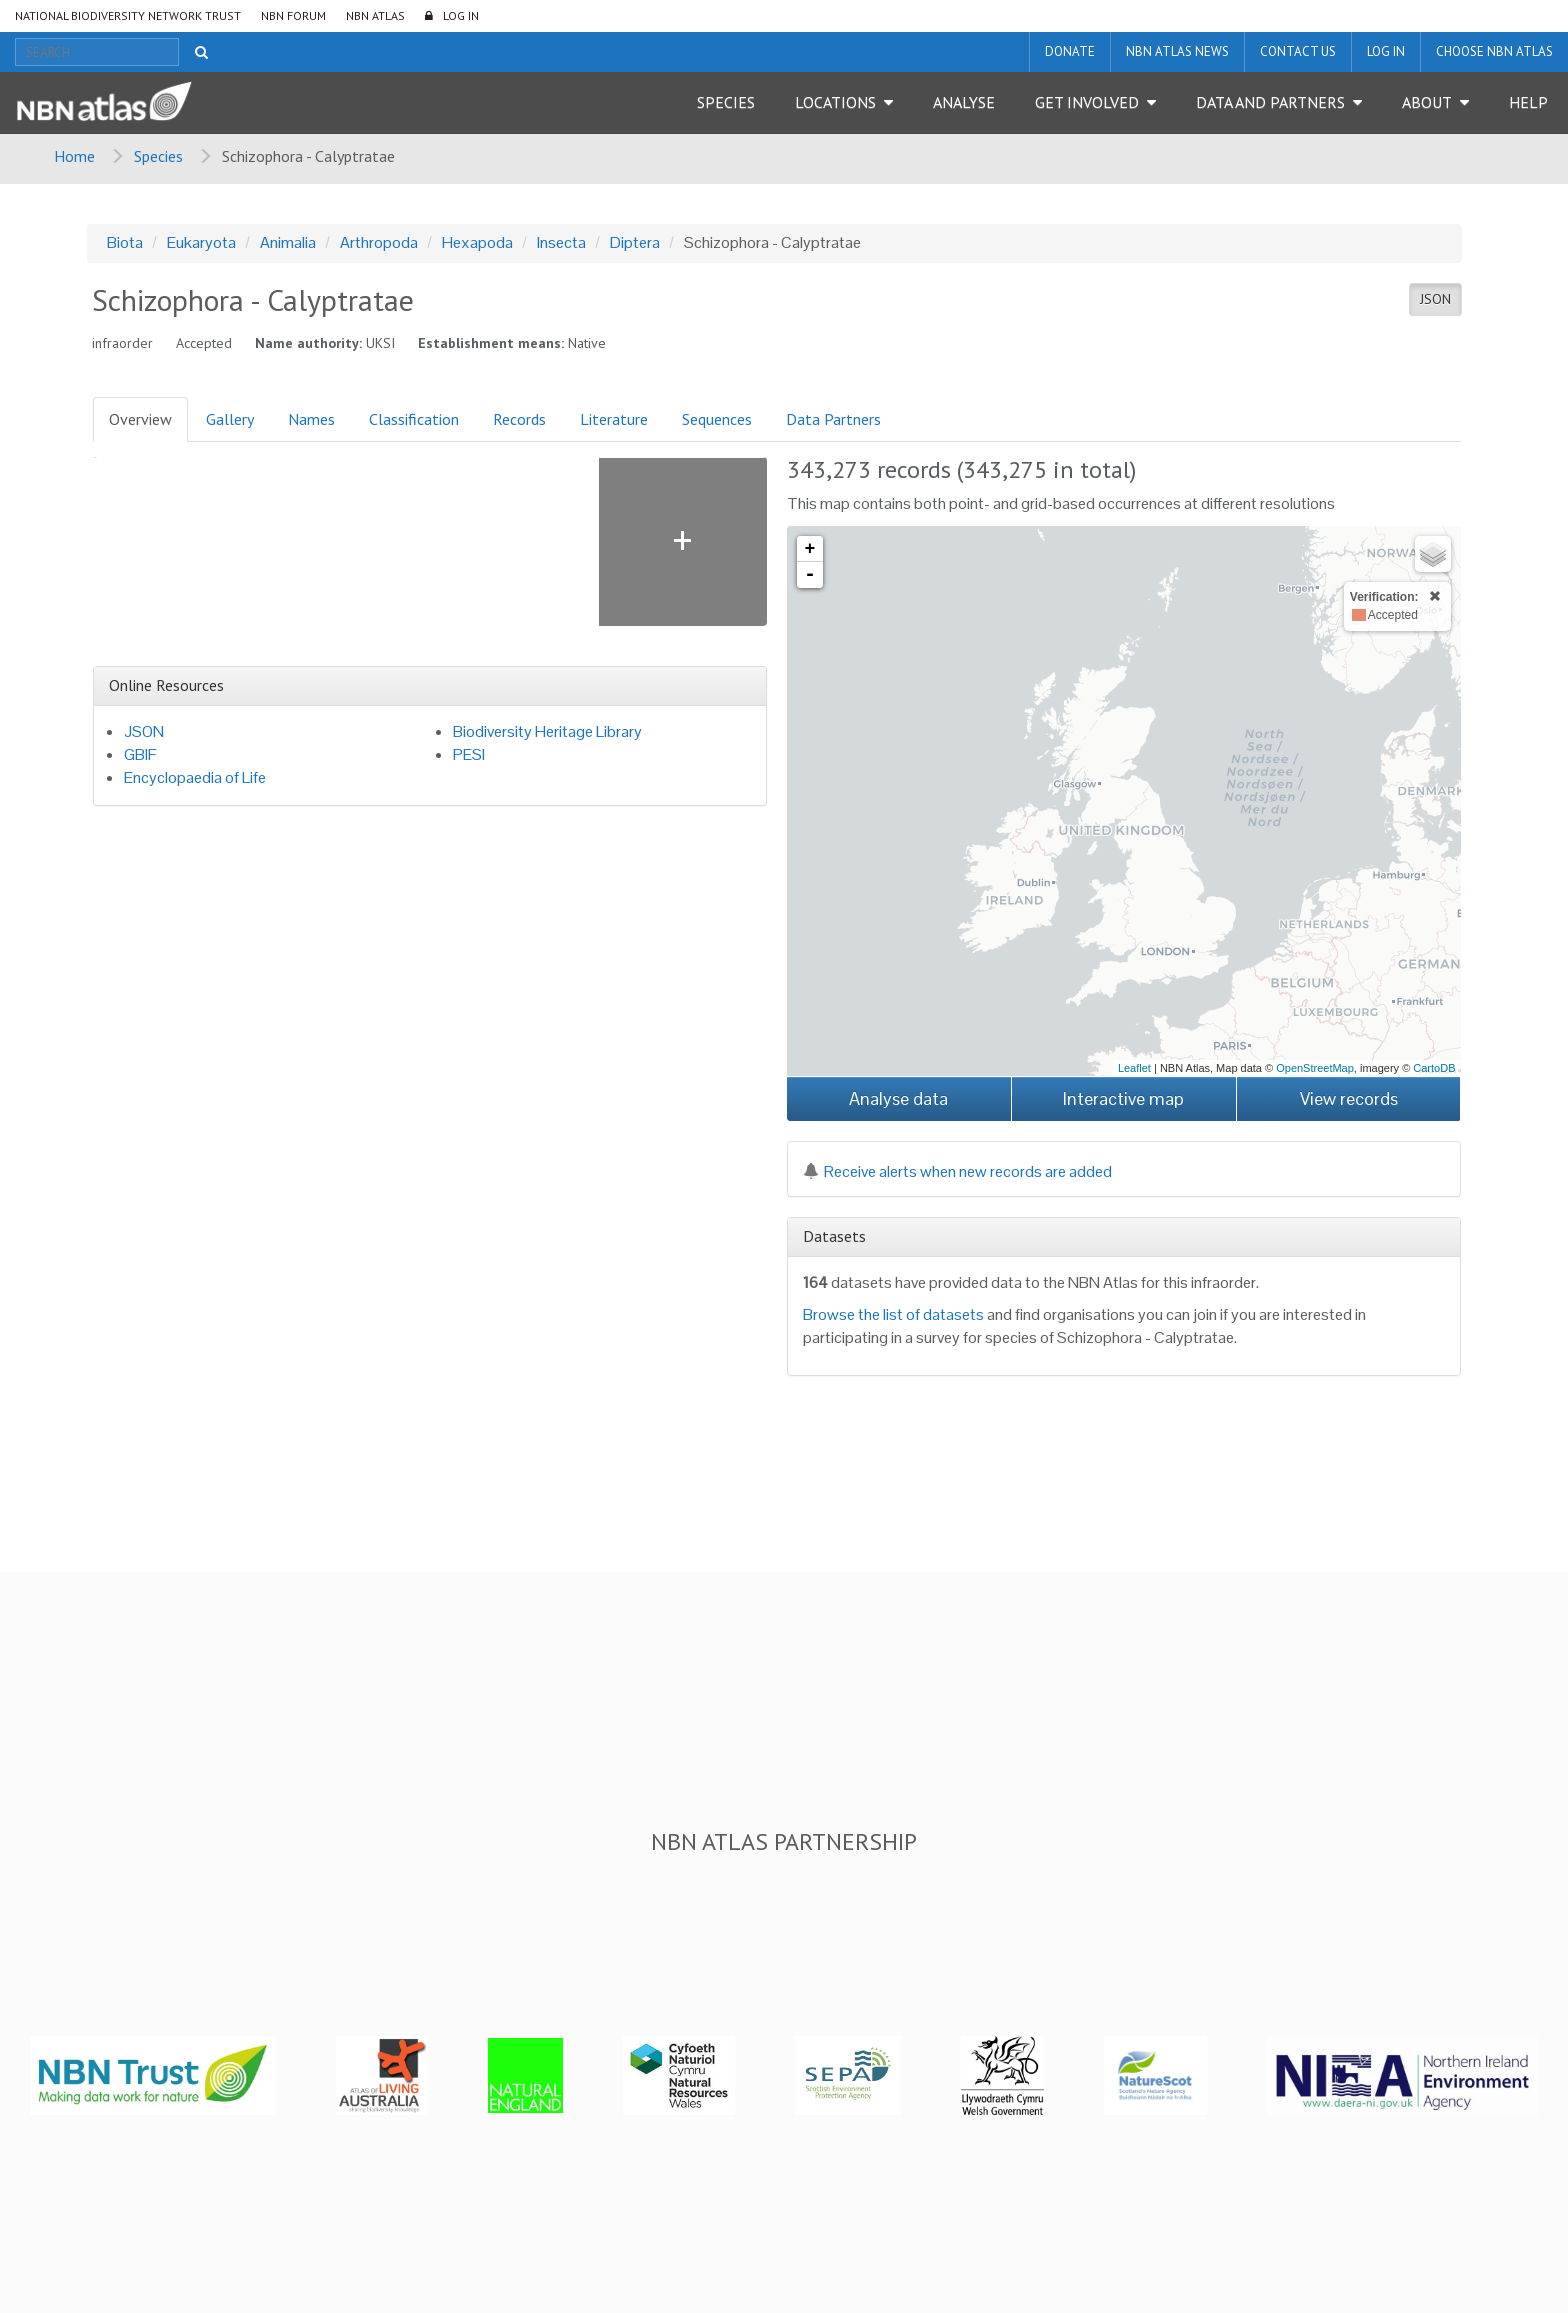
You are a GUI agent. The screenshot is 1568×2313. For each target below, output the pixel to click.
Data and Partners (1270, 102)
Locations (835, 102)
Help (1528, 102)
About (1427, 102)
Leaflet (1134, 1068)
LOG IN (461, 15)
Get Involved (1087, 102)
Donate (1070, 51)
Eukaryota (201, 242)
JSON (1435, 299)
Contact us (1298, 51)
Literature (614, 419)
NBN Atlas (375, 15)
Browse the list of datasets (893, 1314)
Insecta (561, 242)
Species (726, 102)
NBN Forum (293, 15)
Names (311, 419)
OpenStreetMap (1315, 1068)
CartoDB (1434, 1068)
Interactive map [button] (1123, 1098)
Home (74, 156)
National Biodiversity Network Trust (128, 15)
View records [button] (1349, 1098)
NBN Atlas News (1177, 51)
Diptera (635, 242)
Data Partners (833, 419)
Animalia (288, 242)
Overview (140, 419)
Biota (125, 242)
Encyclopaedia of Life (195, 777)
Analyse (964, 102)
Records (519, 419)
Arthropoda (379, 242)
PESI (469, 754)
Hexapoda (477, 242)
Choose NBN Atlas (1494, 51)
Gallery (230, 419)
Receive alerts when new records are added (957, 1171)
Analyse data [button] (898, 1098)
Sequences (717, 419)
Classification (414, 419)
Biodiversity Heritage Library (547, 731)
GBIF (140, 754)
